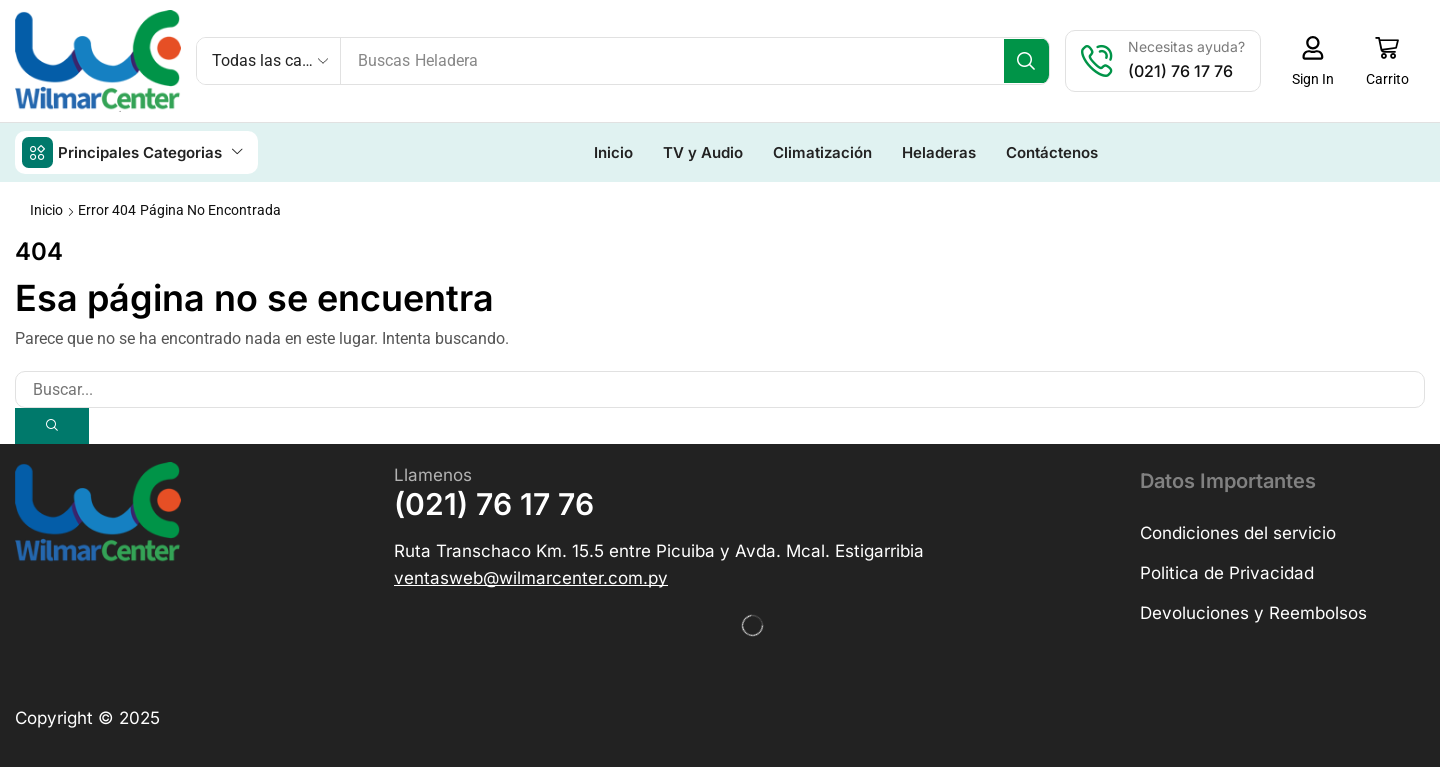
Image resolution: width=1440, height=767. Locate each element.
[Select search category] (269, 61)
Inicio (46, 209)
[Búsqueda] (1031, 61)
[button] (1317, 61)
